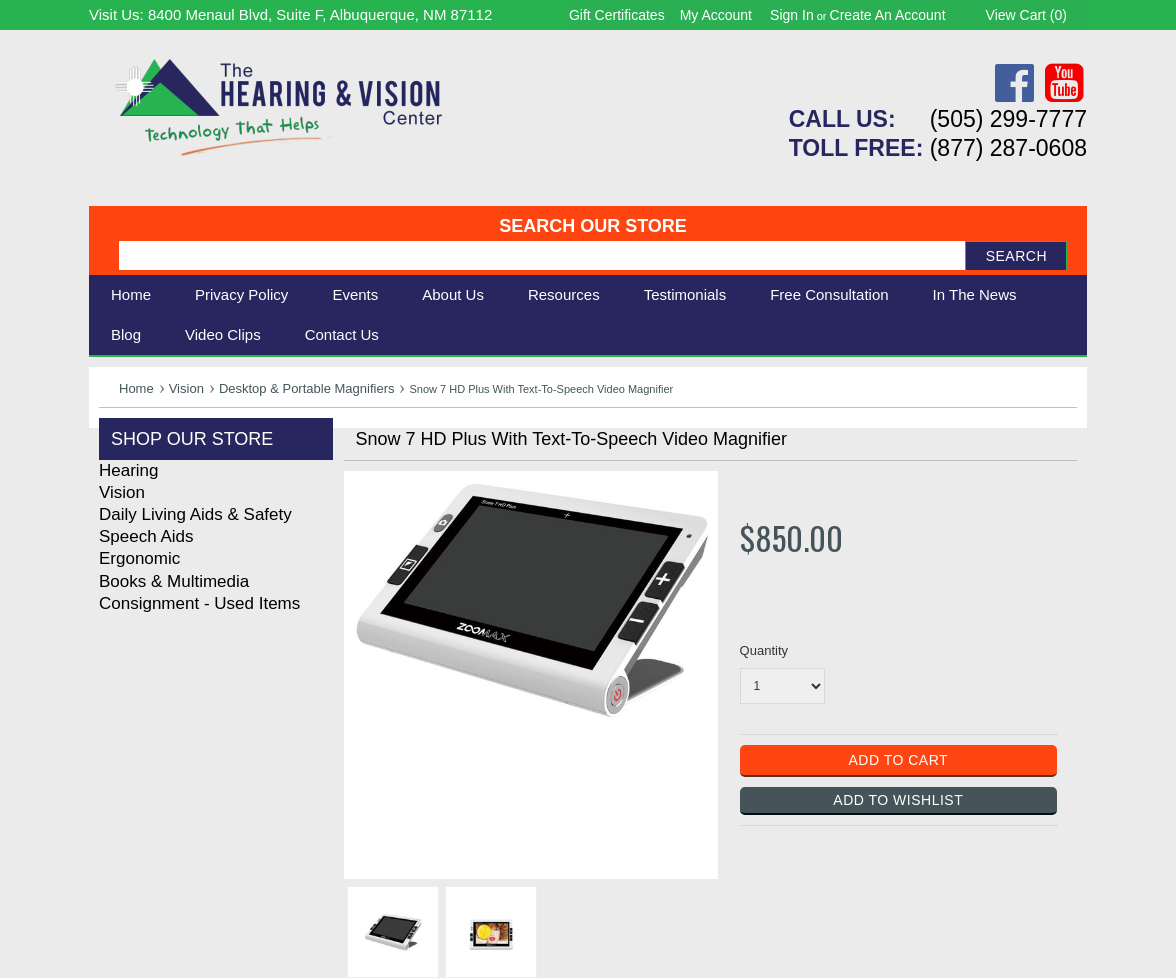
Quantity (764, 650)
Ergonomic (139, 558)
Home (131, 294)
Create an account (888, 15)
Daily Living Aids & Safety (195, 514)
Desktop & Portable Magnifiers (307, 388)
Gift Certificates (617, 15)
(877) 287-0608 (1008, 148)
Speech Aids (146, 536)
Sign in (792, 15)
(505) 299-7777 (1008, 119)
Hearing (129, 470)
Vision (186, 388)
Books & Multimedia (174, 581)
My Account (716, 15)
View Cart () (1026, 15)
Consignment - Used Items (199, 603)
